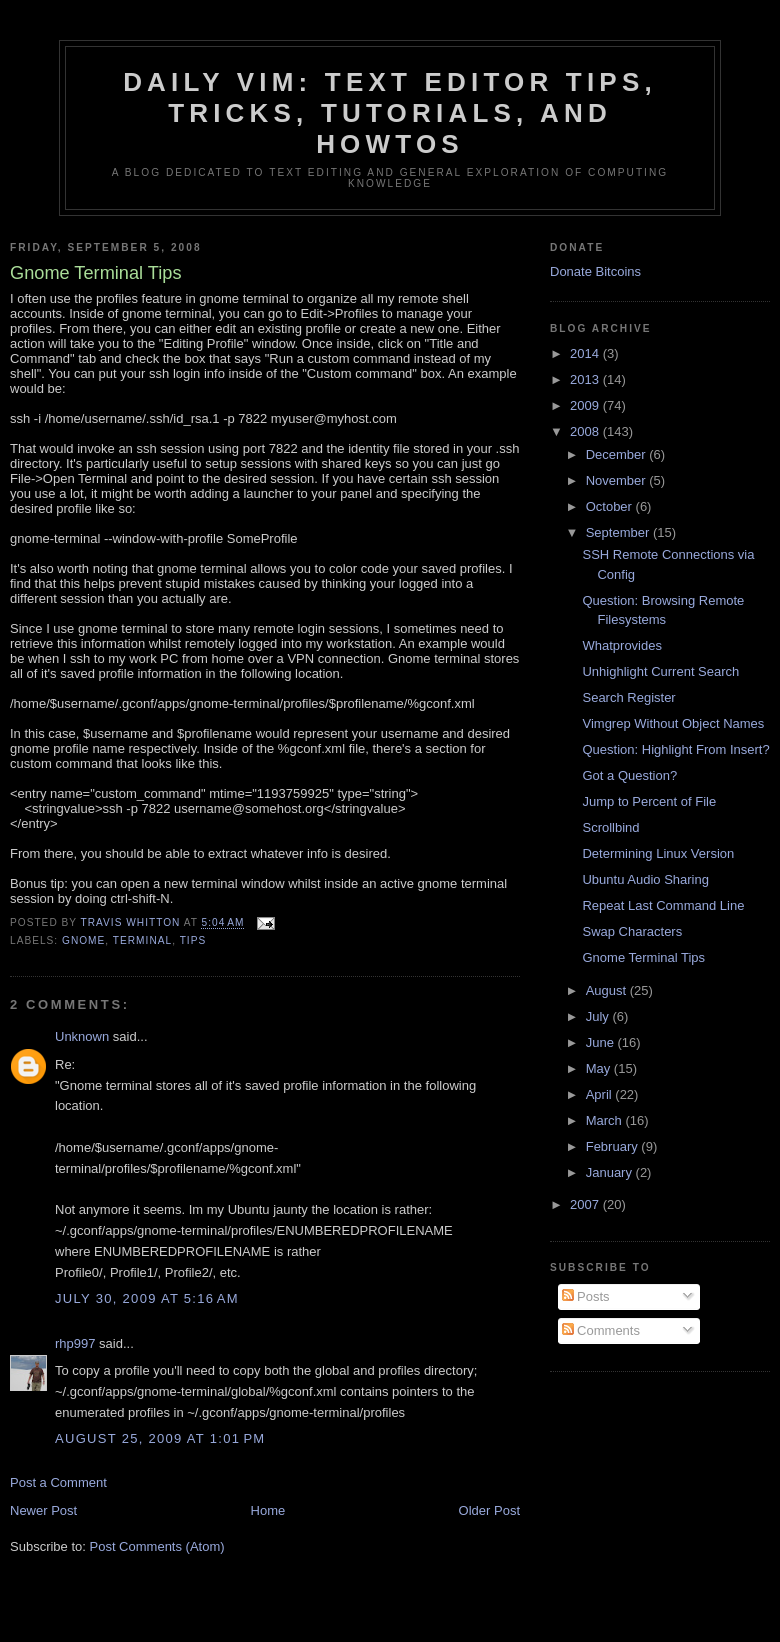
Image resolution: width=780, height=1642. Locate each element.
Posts (586, 1296)
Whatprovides (621, 645)
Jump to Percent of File (649, 801)
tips (193, 940)
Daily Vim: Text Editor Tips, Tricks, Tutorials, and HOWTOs (390, 113)
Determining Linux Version (658, 853)
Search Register (628, 697)
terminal (142, 940)
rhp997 (75, 1343)
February (614, 1146)
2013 (586, 379)
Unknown (82, 1036)
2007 (586, 1204)
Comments (601, 1330)
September (619, 532)
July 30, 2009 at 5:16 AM (147, 1298)
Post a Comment (58, 1482)
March (606, 1120)
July (599, 1016)
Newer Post (43, 1510)
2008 (586, 431)
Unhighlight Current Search (660, 671)
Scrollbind (610, 827)
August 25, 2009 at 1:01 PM (160, 1438)
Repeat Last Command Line (663, 905)
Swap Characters (632, 931)
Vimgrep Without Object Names (673, 723)
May (600, 1068)
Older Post (489, 1510)
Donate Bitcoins (595, 271)
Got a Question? (629, 775)
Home (268, 1510)
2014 (586, 353)
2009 (586, 405)
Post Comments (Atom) (157, 1546)
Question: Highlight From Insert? (675, 749)
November (618, 480)
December (618, 454)
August (608, 990)
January (611, 1172)
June (602, 1042)
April (601, 1094)
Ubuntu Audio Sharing (645, 879)
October (611, 506)
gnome (83, 940)
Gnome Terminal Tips (643, 957)
